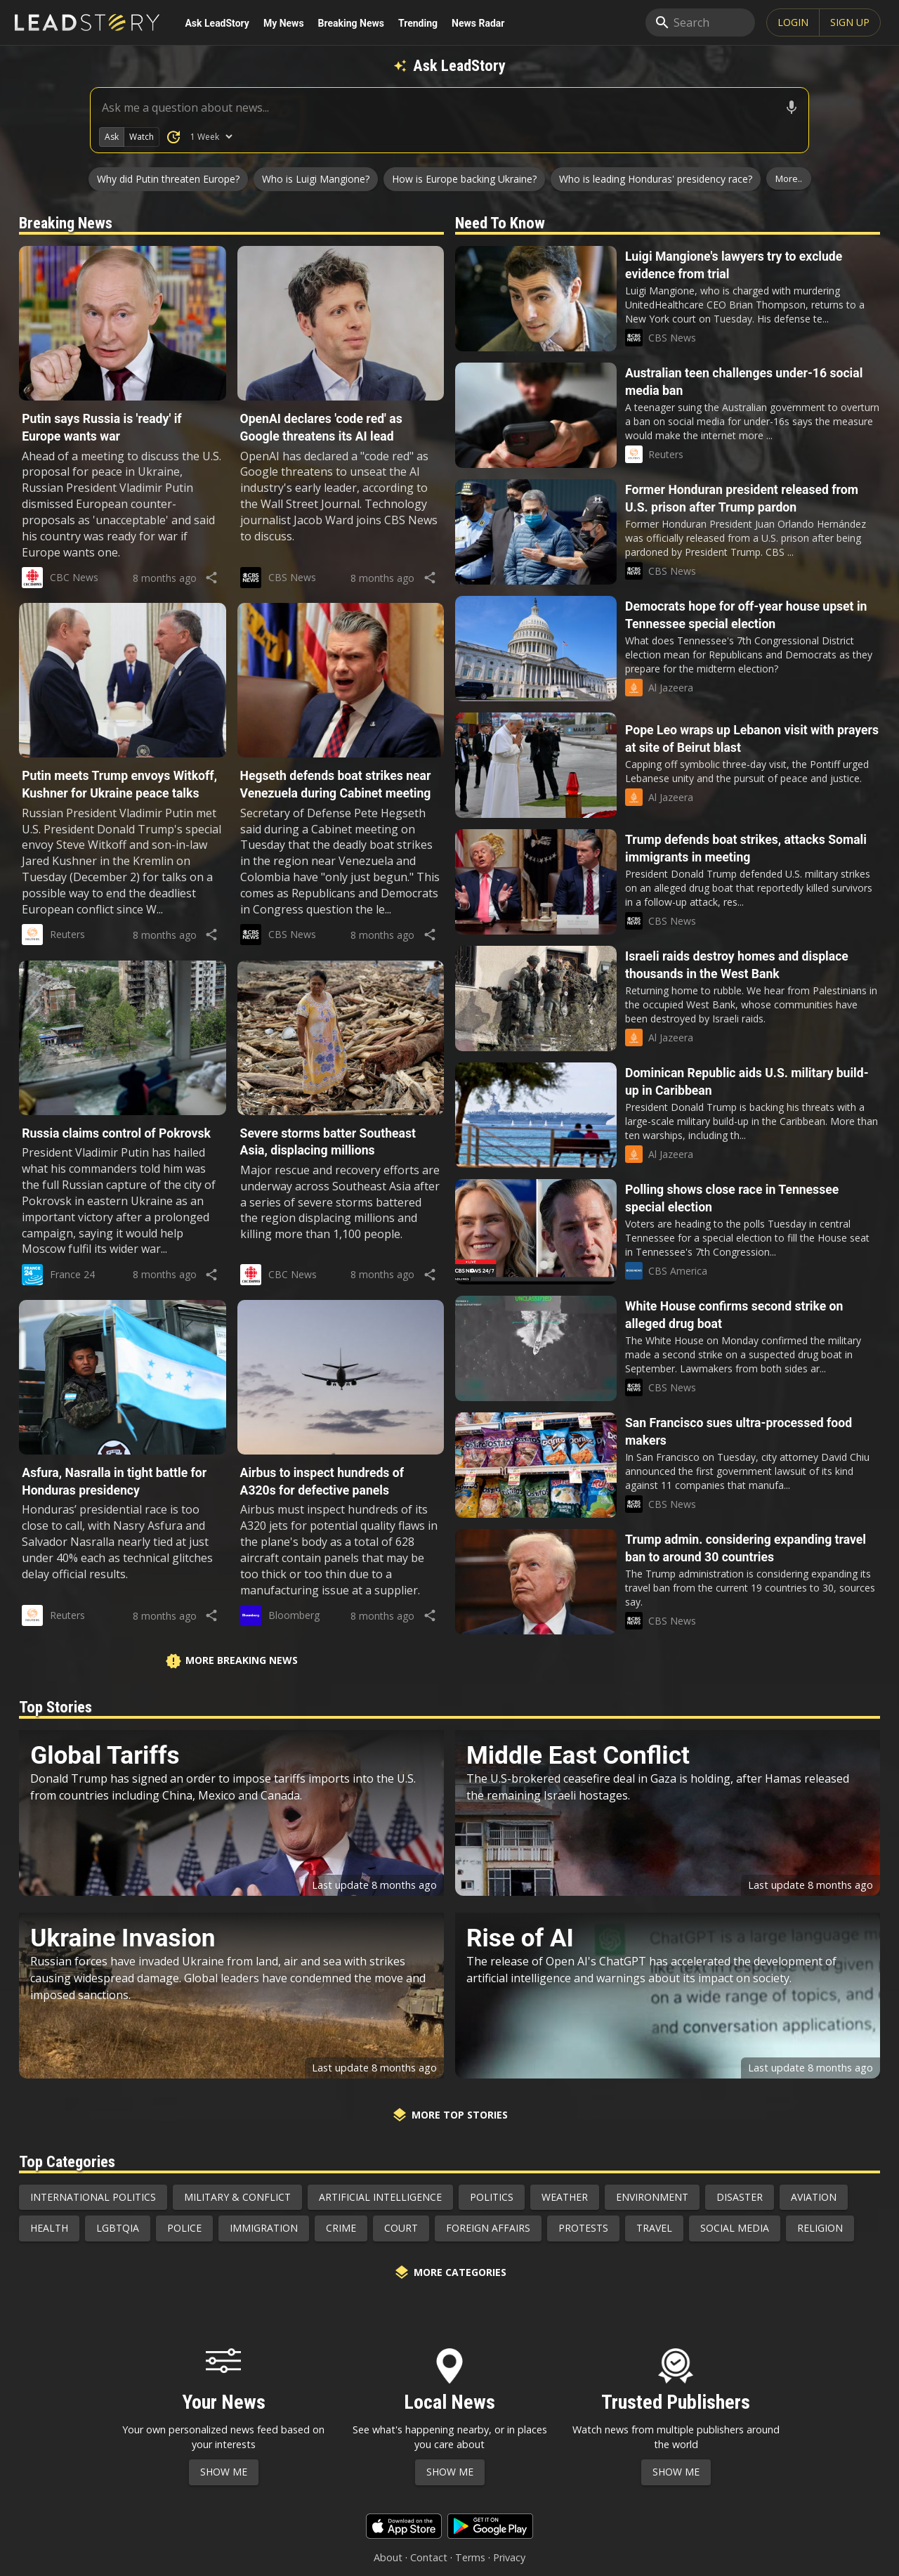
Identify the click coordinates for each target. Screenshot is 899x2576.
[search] (700, 22)
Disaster (739, 2197)
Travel (654, 2228)
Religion (820, 2228)
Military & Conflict (237, 2197)
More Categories (449, 2272)
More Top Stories (449, 2115)
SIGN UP (850, 22)
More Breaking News (231, 1661)
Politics (491, 2197)
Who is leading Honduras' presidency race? (655, 179)
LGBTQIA (117, 2228)
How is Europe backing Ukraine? (464, 179)
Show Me (223, 2471)
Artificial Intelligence (380, 2197)
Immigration (264, 2228)
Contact (428, 2557)
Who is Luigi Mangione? (315, 179)
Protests (583, 2228)
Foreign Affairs (488, 2228)
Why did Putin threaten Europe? (168, 179)
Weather (565, 2197)
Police (184, 2228)
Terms (470, 2557)
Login (792, 22)
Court (401, 2228)
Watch (141, 137)
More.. (788, 178)
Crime (341, 2228)
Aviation (813, 2197)
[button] (122, 404)
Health (49, 2228)
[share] (211, 578)
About (388, 2557)
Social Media (734, 2228)
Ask (112, 137)
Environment (652, 2197)
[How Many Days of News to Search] (211, 136)
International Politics (93, 2197)
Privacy (509, 2557)
